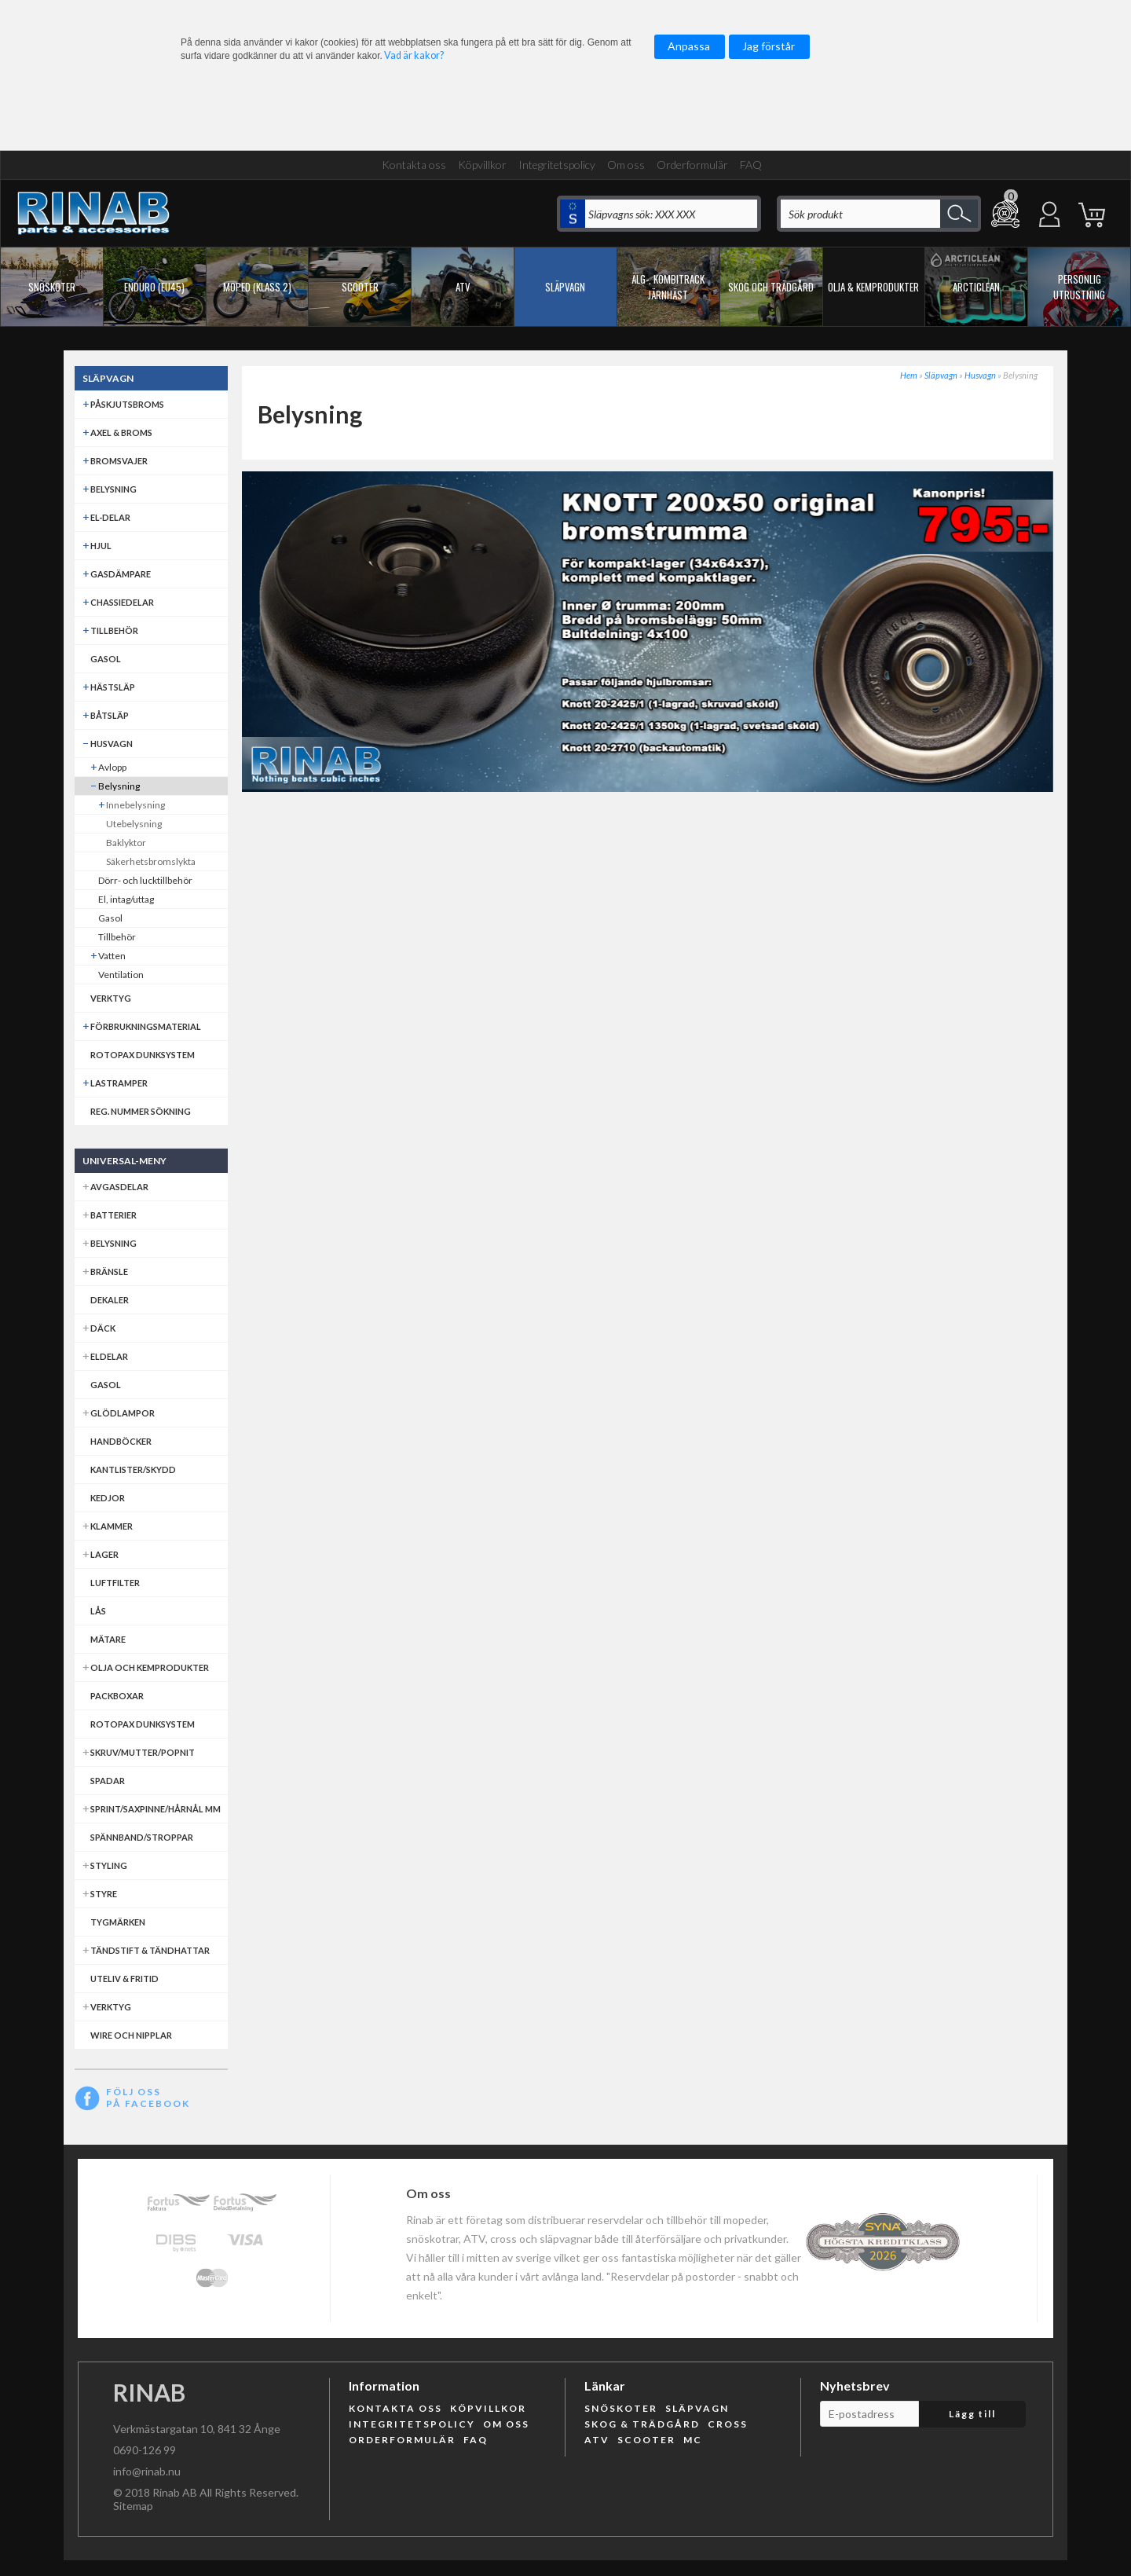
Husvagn (980, 375)
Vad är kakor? (414, 55)
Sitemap (133, 2505)
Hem (908, 375)
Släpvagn (940, 375)
